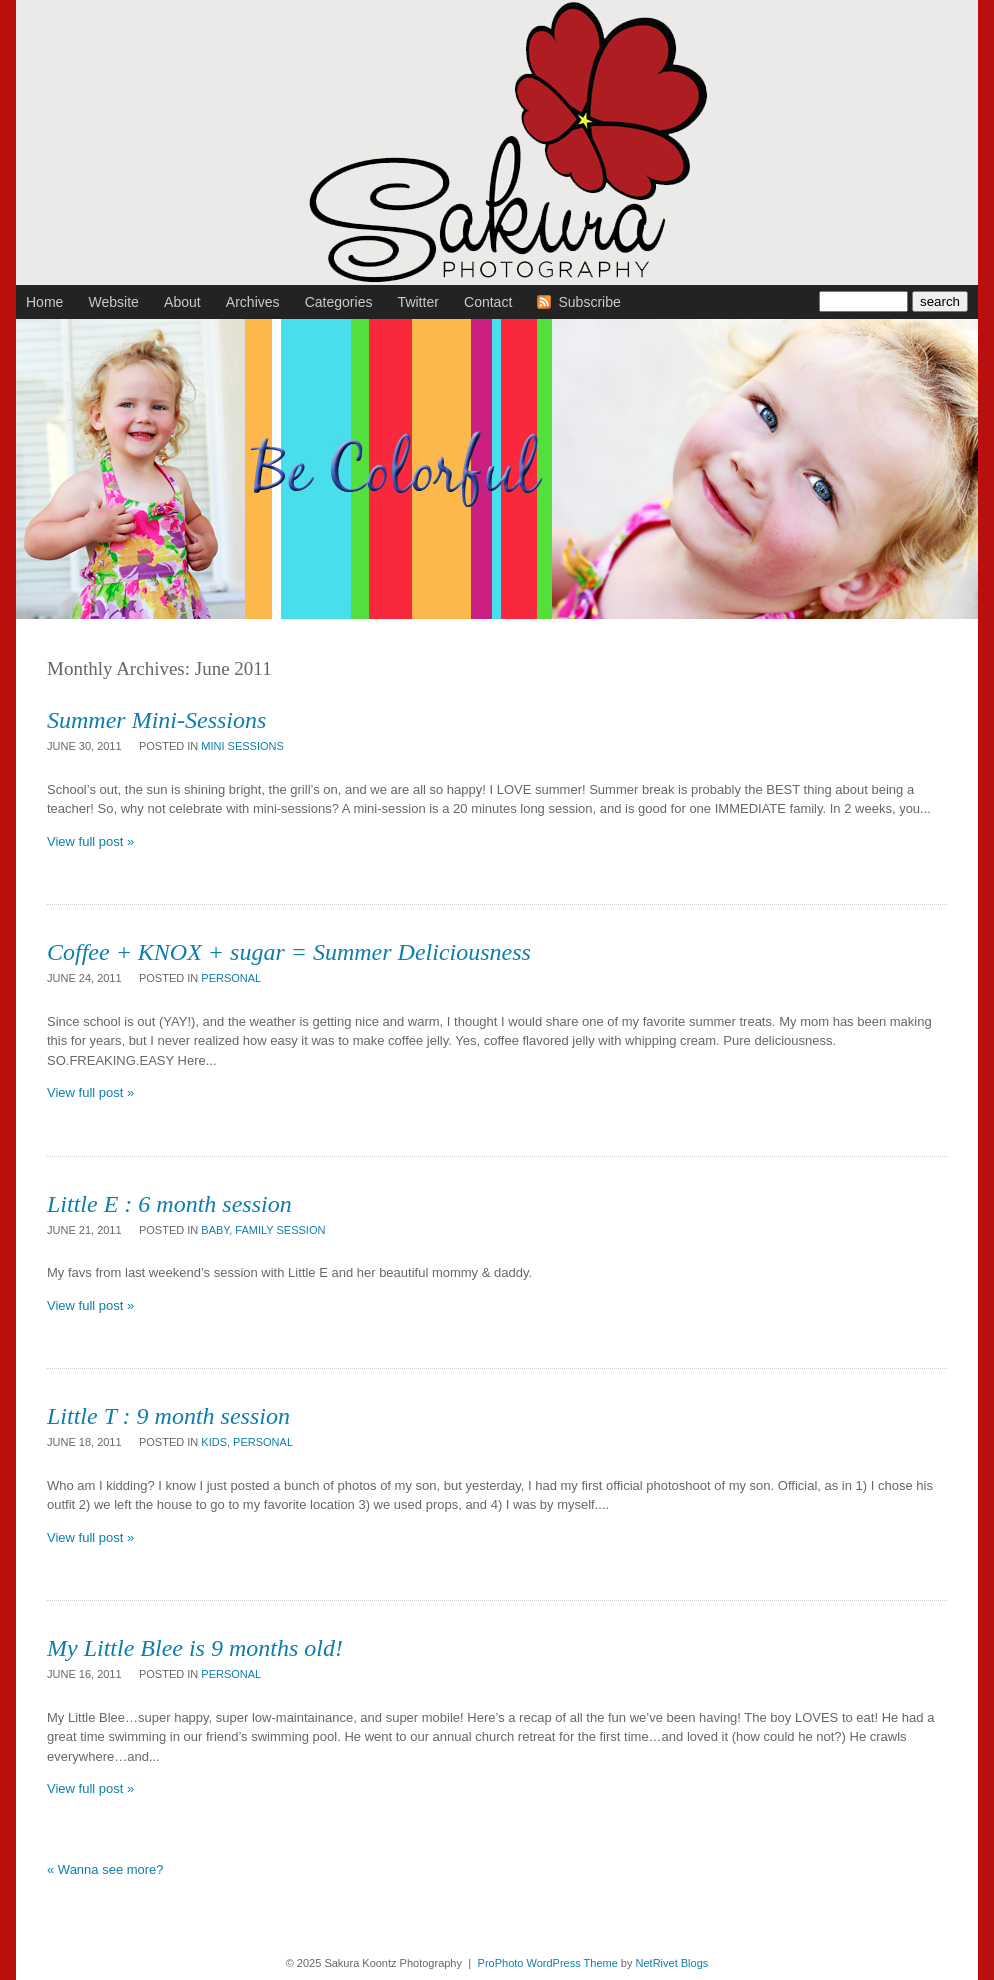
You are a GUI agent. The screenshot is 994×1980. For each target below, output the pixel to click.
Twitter (418, 302)
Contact (488, 302)
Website (114, 302)
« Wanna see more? (105, 1869)
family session (280, 1230)
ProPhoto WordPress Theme (548, 1963)
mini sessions (242, 746)
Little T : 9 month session (168, 1416)
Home (44, 302)
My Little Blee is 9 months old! (195, 1648)
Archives (253, 302)
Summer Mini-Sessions (156, 720)
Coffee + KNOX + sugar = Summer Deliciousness (289, 952)
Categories (339, 302)
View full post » (90, 841)
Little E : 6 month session (169, 1204)
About (182, 302)
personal (231, 978)
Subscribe (589, 302)
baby (215, 1230)
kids (214, 1442)
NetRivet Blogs (672, 1963)
